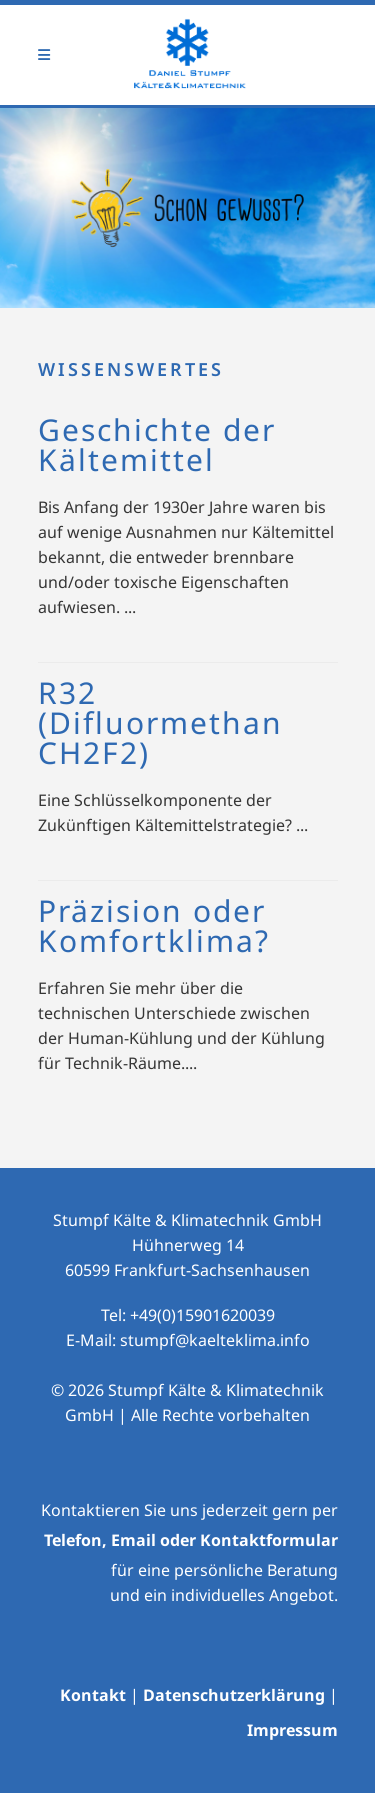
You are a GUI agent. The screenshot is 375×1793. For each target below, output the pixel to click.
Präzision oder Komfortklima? (154, 925)
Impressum (292, 1730)
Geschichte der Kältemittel (157, 444)
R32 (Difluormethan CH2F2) (160, 722)
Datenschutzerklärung (234, 1695)
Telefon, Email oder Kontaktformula (187, 1540)
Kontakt (93, 1695)
